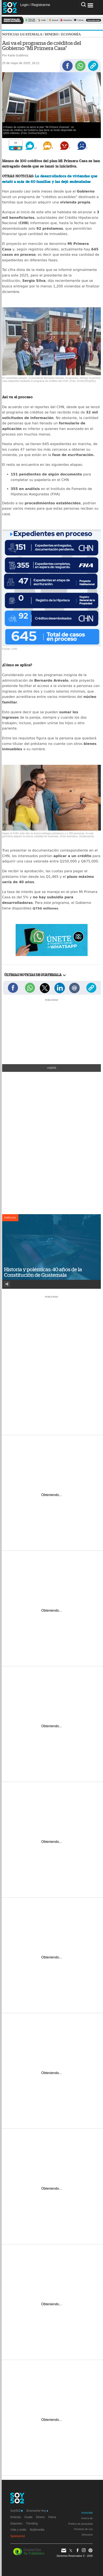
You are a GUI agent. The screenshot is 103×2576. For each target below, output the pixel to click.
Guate (28, 2517)
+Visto (51, 1068)
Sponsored (17, 2536)
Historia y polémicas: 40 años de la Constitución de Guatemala (43, 1272)
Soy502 (16, 2510)
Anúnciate (87, 2512)
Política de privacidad (80, 2523)
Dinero (51, 34)
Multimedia (37, 2529)
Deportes (16, 2523)
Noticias (15, 2517)
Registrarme (40, 5)
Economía (71, 34)
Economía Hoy (37, 2510)
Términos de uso (83, 2529)
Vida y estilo (18, 2529)
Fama (52, 2517)
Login (24, 5)
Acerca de (87, 2518)
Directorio (87, 2534)
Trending (32, 2523)
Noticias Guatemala (22, 34)
